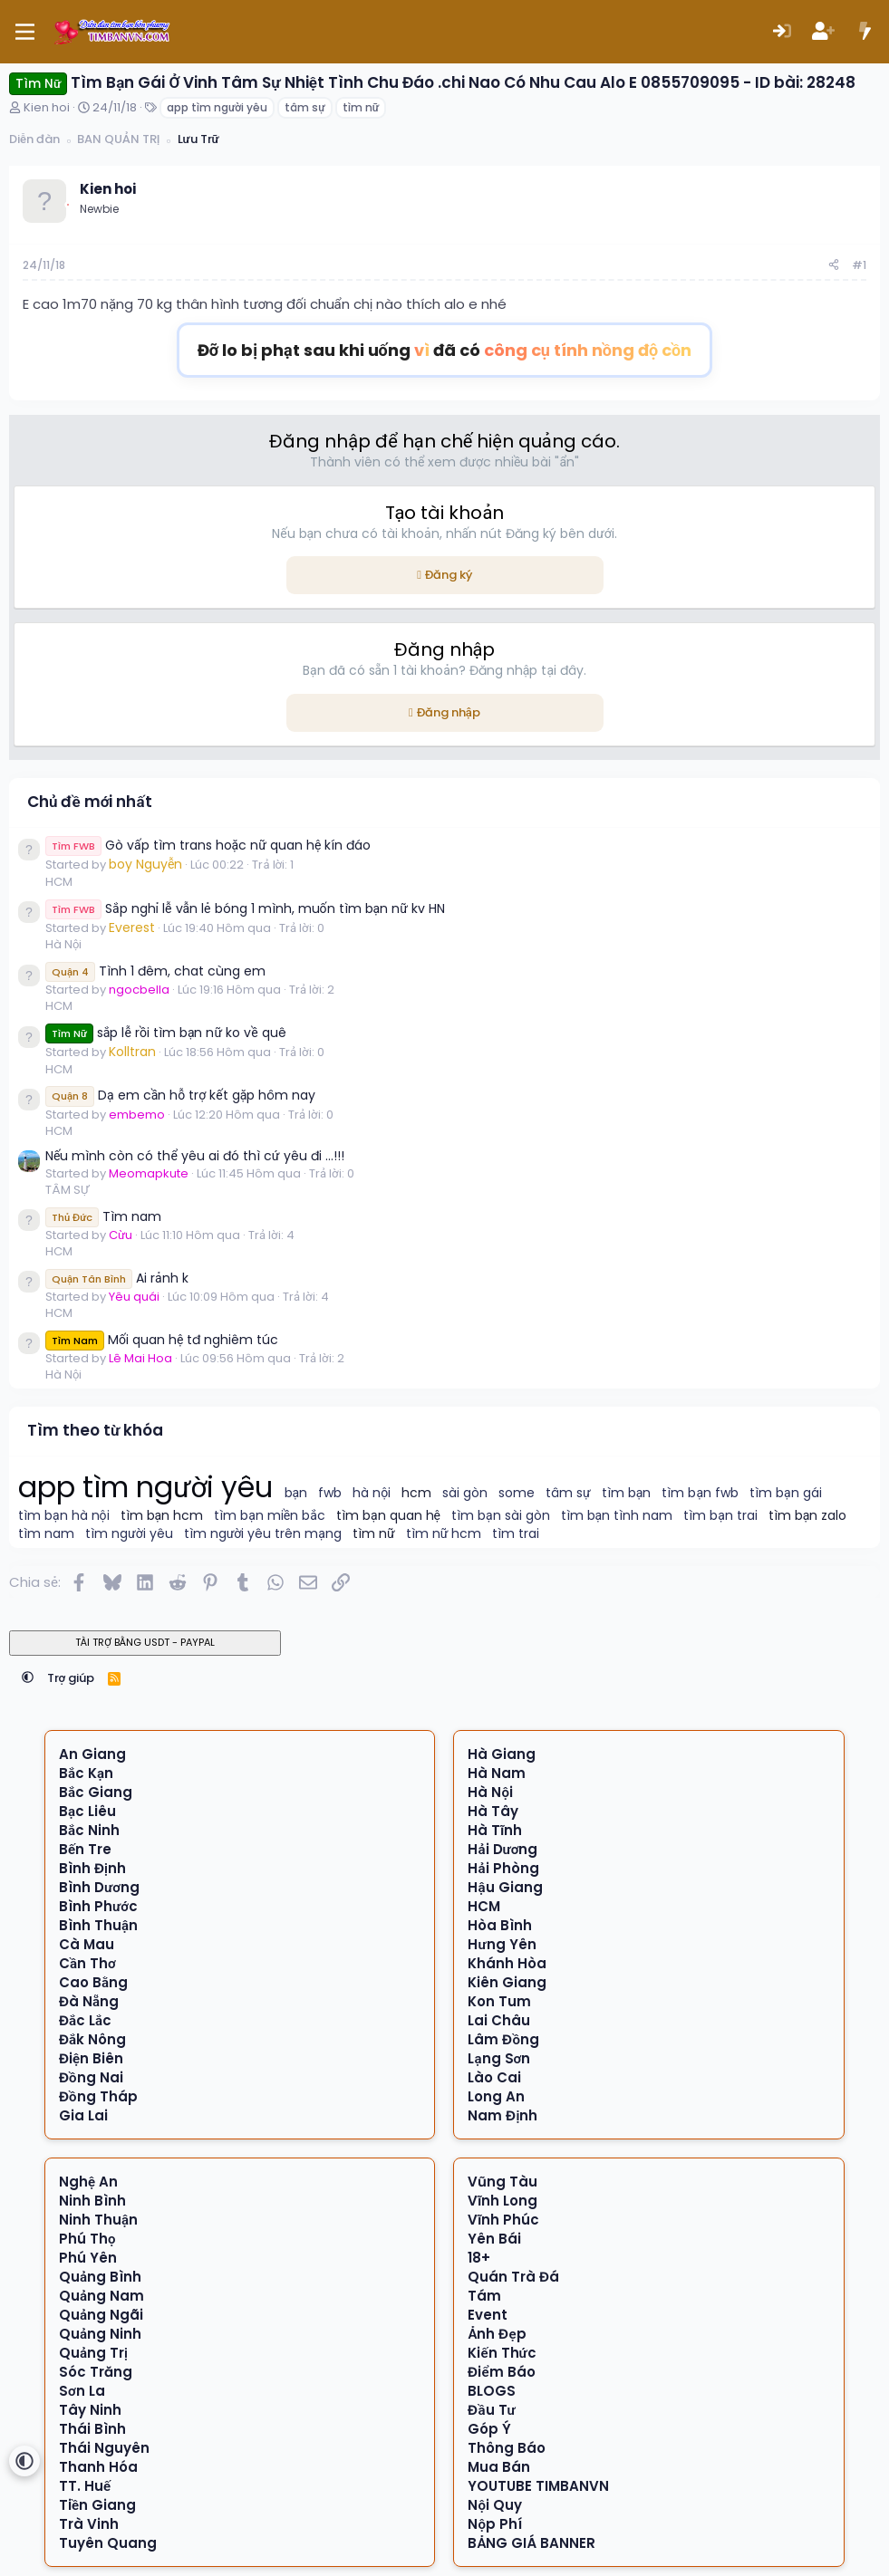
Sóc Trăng (95, 2371)
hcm (416, 1493)
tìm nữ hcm (444, 1534)
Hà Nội (63, 944)
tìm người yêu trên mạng (263, 1534)
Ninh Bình (92, 2200)
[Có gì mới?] (864, 32)
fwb (330, 1493)
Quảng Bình (100, 2276)
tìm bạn (627, 1493)
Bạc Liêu (87, 1811)
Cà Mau (86, 1944)
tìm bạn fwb (700, 1493)
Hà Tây (493, 1811)
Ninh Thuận (98, 2219)
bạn (296, 1493)
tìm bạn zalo (807, 1515)
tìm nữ (361, 107)
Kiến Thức (502, 2352)
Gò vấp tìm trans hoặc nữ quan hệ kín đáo (208, 845)
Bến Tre (85, 1849)
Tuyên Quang (108, 2542)
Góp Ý (489, 2428)
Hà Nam (497, 1773)
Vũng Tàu (502, 2181)
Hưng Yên (502, 1944)
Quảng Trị (93, 2352)
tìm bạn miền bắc (269, 1515)
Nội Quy (495, 2504)
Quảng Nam (101, 2295)
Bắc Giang (95, 1792)
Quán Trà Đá (513, 2276)
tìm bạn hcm (162, 1515)
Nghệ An (88, 2181)
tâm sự (304, 107)
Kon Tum (499, 2001)
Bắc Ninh (89, 1830)
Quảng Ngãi (101, 2314)
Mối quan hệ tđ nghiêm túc (161, 1340)
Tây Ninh (90, 2409)
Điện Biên (91, 2058)
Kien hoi (47, 107)
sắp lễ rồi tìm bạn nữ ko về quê (165, 1033)
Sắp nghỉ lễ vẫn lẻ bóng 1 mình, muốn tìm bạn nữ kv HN (245, 908)
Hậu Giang (505, 1887)
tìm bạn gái (785, 1493)
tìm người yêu (129, 1534)
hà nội (372, 1493)
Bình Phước (98, 1906)
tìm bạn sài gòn (500, 1515)
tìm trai (515, 1534)
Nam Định (502, 2115)
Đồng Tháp (98, 2096)
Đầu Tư (491, 2409)
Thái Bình (92, 2428)
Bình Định (92, 1868)
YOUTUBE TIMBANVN (538, 2485)
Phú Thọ (87, 2238)
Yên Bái (494, 2238)
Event (487, 2314)
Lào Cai (494, 2077)
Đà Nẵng (89, 2001)
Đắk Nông (92, 2039)
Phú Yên (88, 2257)
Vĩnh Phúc (503, 2219)
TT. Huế (85, 2485)
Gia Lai (83, 2115)
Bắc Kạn (86, 1773)
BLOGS (492, 2390)
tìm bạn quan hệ (388, 1515)
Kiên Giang (507, 1982)
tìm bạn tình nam (617, 1515)
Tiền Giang (97, 2504)
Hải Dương (502, 1849)
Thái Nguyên (104, 2447)
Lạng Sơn (499, 2058)
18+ (479, 2257)
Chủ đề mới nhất (89, 801)
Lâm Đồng (503, 2039)
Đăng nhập (448, 712)
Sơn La (82, 2390)
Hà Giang (502, 1754)
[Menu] (25, 31)
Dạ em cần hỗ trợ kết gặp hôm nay (180, 1095)
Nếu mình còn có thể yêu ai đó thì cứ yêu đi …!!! (194, 1156)
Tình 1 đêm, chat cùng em (155, 971)
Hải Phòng (503, 1868)
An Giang (92, 1754)
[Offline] (68, 202)
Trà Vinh (89, 2523)
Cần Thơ (87, 1963)
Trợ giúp (71, 1678)
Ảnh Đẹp (497, 2333)
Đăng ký (448, 574)
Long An (496, 2096)
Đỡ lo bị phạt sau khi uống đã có (445, 350)
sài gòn (465, 1493)
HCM (58, 881)
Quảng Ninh (100, 2333)
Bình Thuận (98, 1925)
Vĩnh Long (502, 2200)
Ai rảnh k (116, 1278)
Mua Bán (499, 2466)
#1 (859, 265)
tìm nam (46, 1534)
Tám (484, 2295)
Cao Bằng (93, 1982)
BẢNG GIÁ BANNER (531, 2542)
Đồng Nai (91, 2077)
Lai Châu (499, 2020)
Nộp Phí (495, 2523)
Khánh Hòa (507, 1963)
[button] (27, 1678)
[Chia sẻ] (834, 265)
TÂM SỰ (67, 1189)
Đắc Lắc (85, 2020)
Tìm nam (103, 1216)
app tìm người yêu (217, 107)
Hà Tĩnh (495, 1830)
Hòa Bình (500, 1925)
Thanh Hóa (98, 2466)
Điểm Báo (501, 2371)
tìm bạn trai (720, 1515)
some (516, 1493)
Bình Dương (99, 1887)
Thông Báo (507, 2447)
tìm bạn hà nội (64, 1515)
